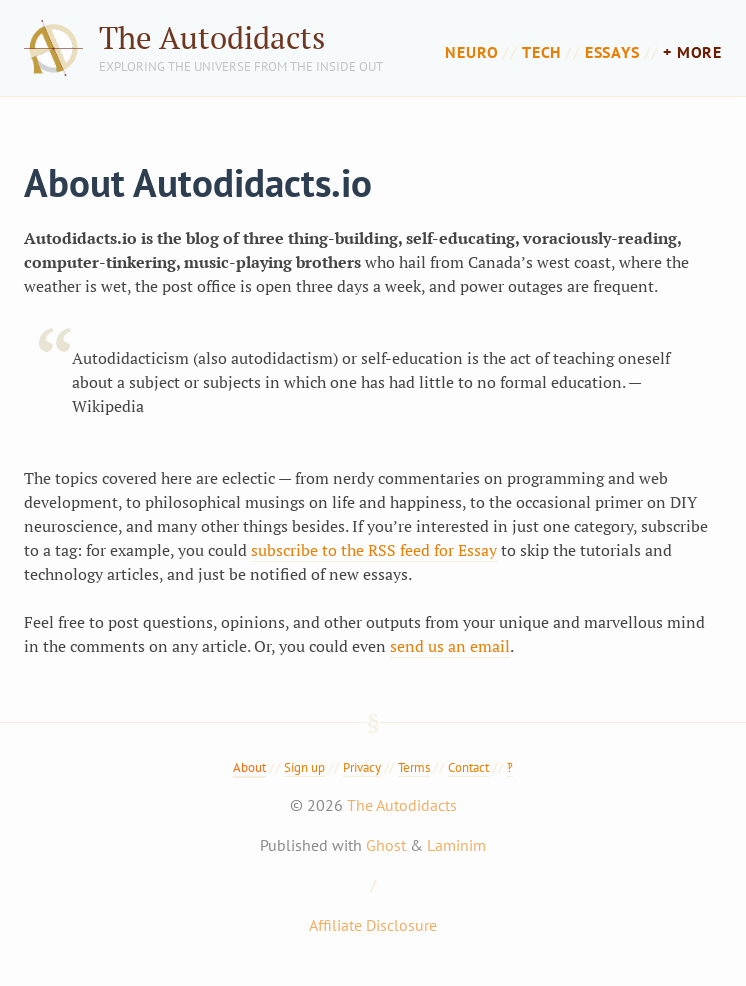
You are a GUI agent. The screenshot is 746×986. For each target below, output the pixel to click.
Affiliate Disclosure (373, 925)
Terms (414, 767)
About (249, 767)
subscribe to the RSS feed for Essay (374, 550)
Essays (612, 52)
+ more (692, 52)
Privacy (362, 767)
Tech (541, 52)
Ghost (386, 845)
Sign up (304, 767)
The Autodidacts (212, 37)
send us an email (450, 646)
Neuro (471, 52)
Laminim (456, 845)
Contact (468, 767)
